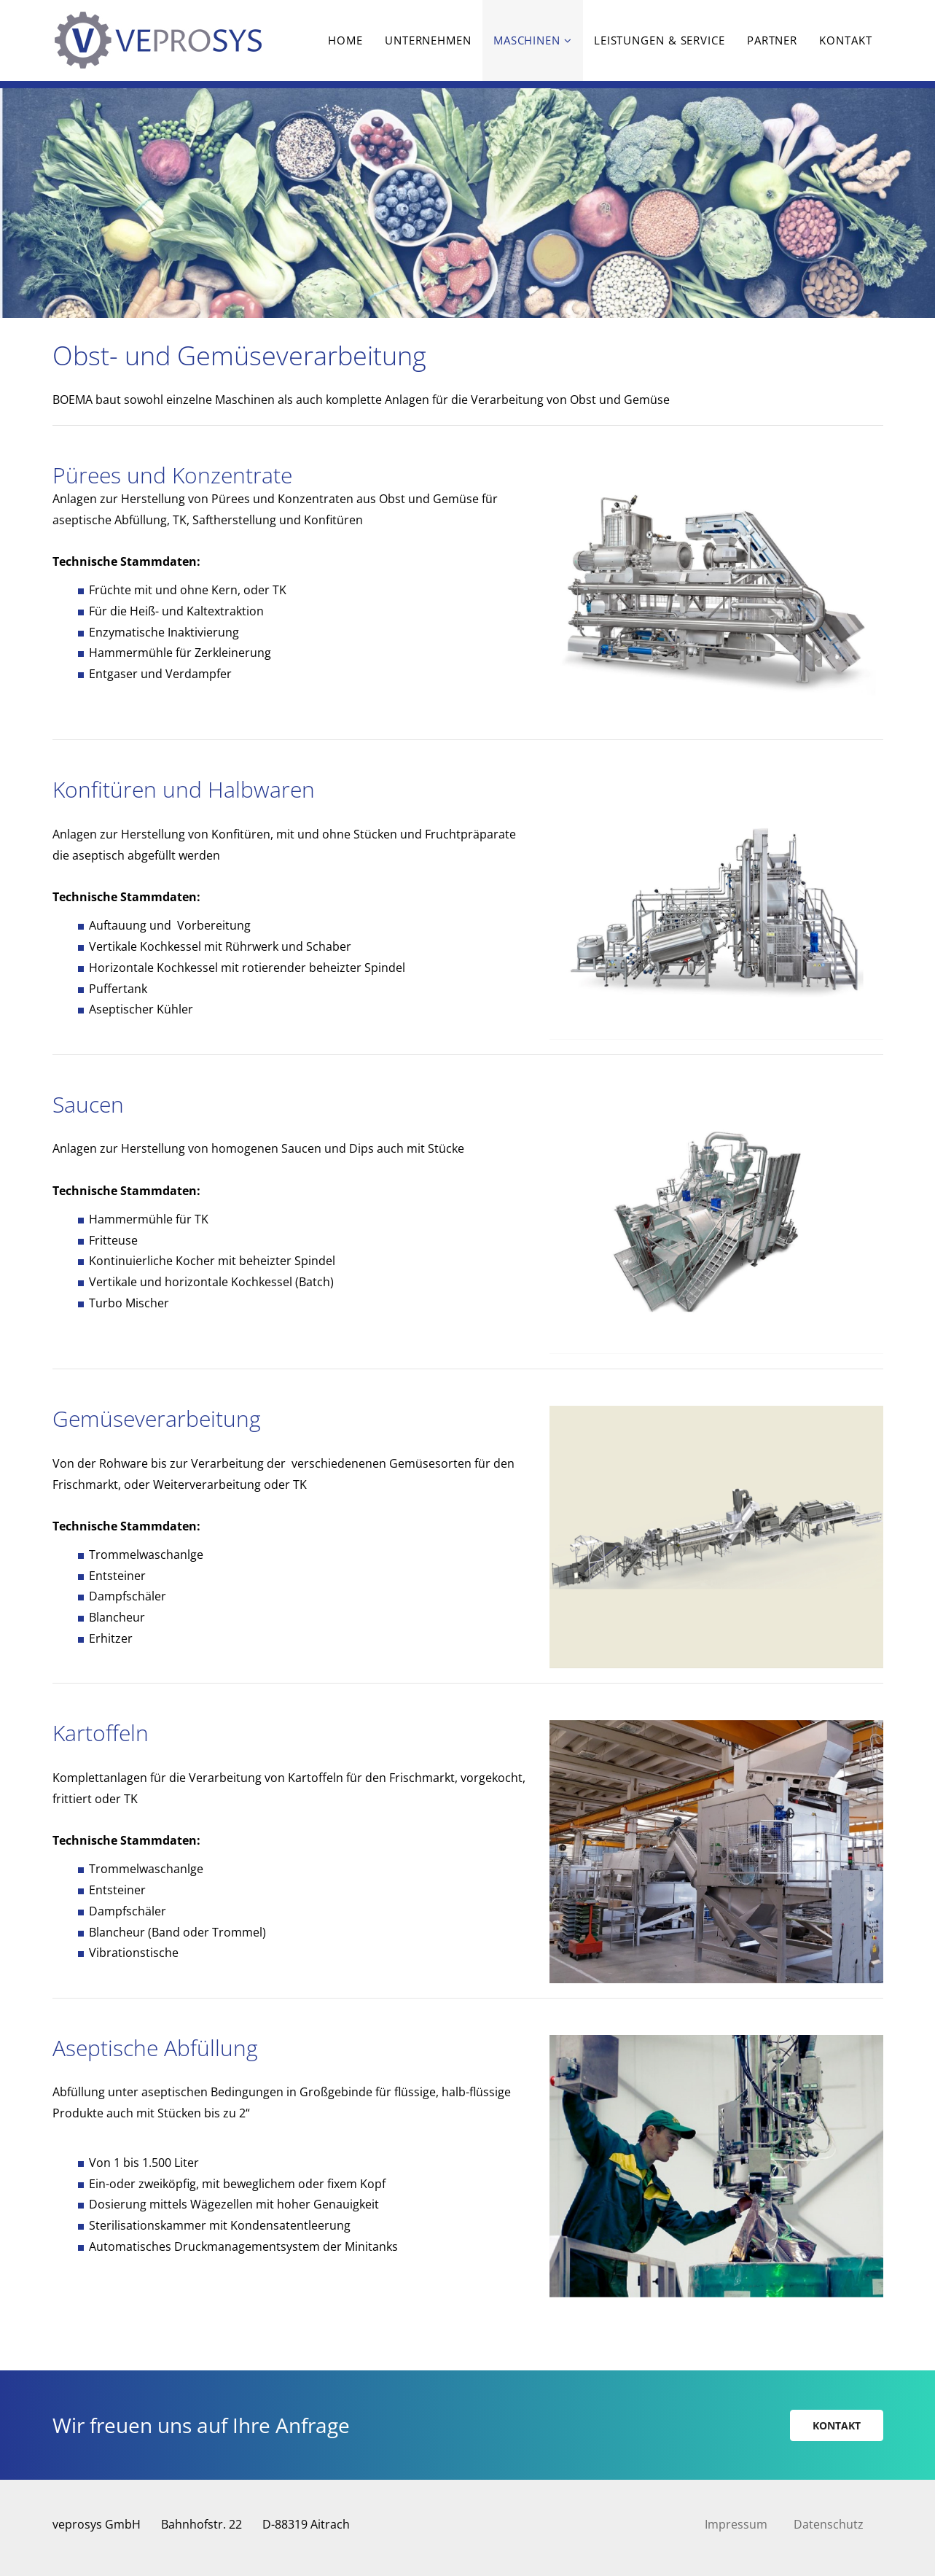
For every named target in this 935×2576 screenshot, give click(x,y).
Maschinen (526, 40)
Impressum (736, 2524)
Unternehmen (428, 40)
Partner (772, 40)
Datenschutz (829, 2524)
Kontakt (845, 40)
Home (345, 40)
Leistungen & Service (659, 40)
